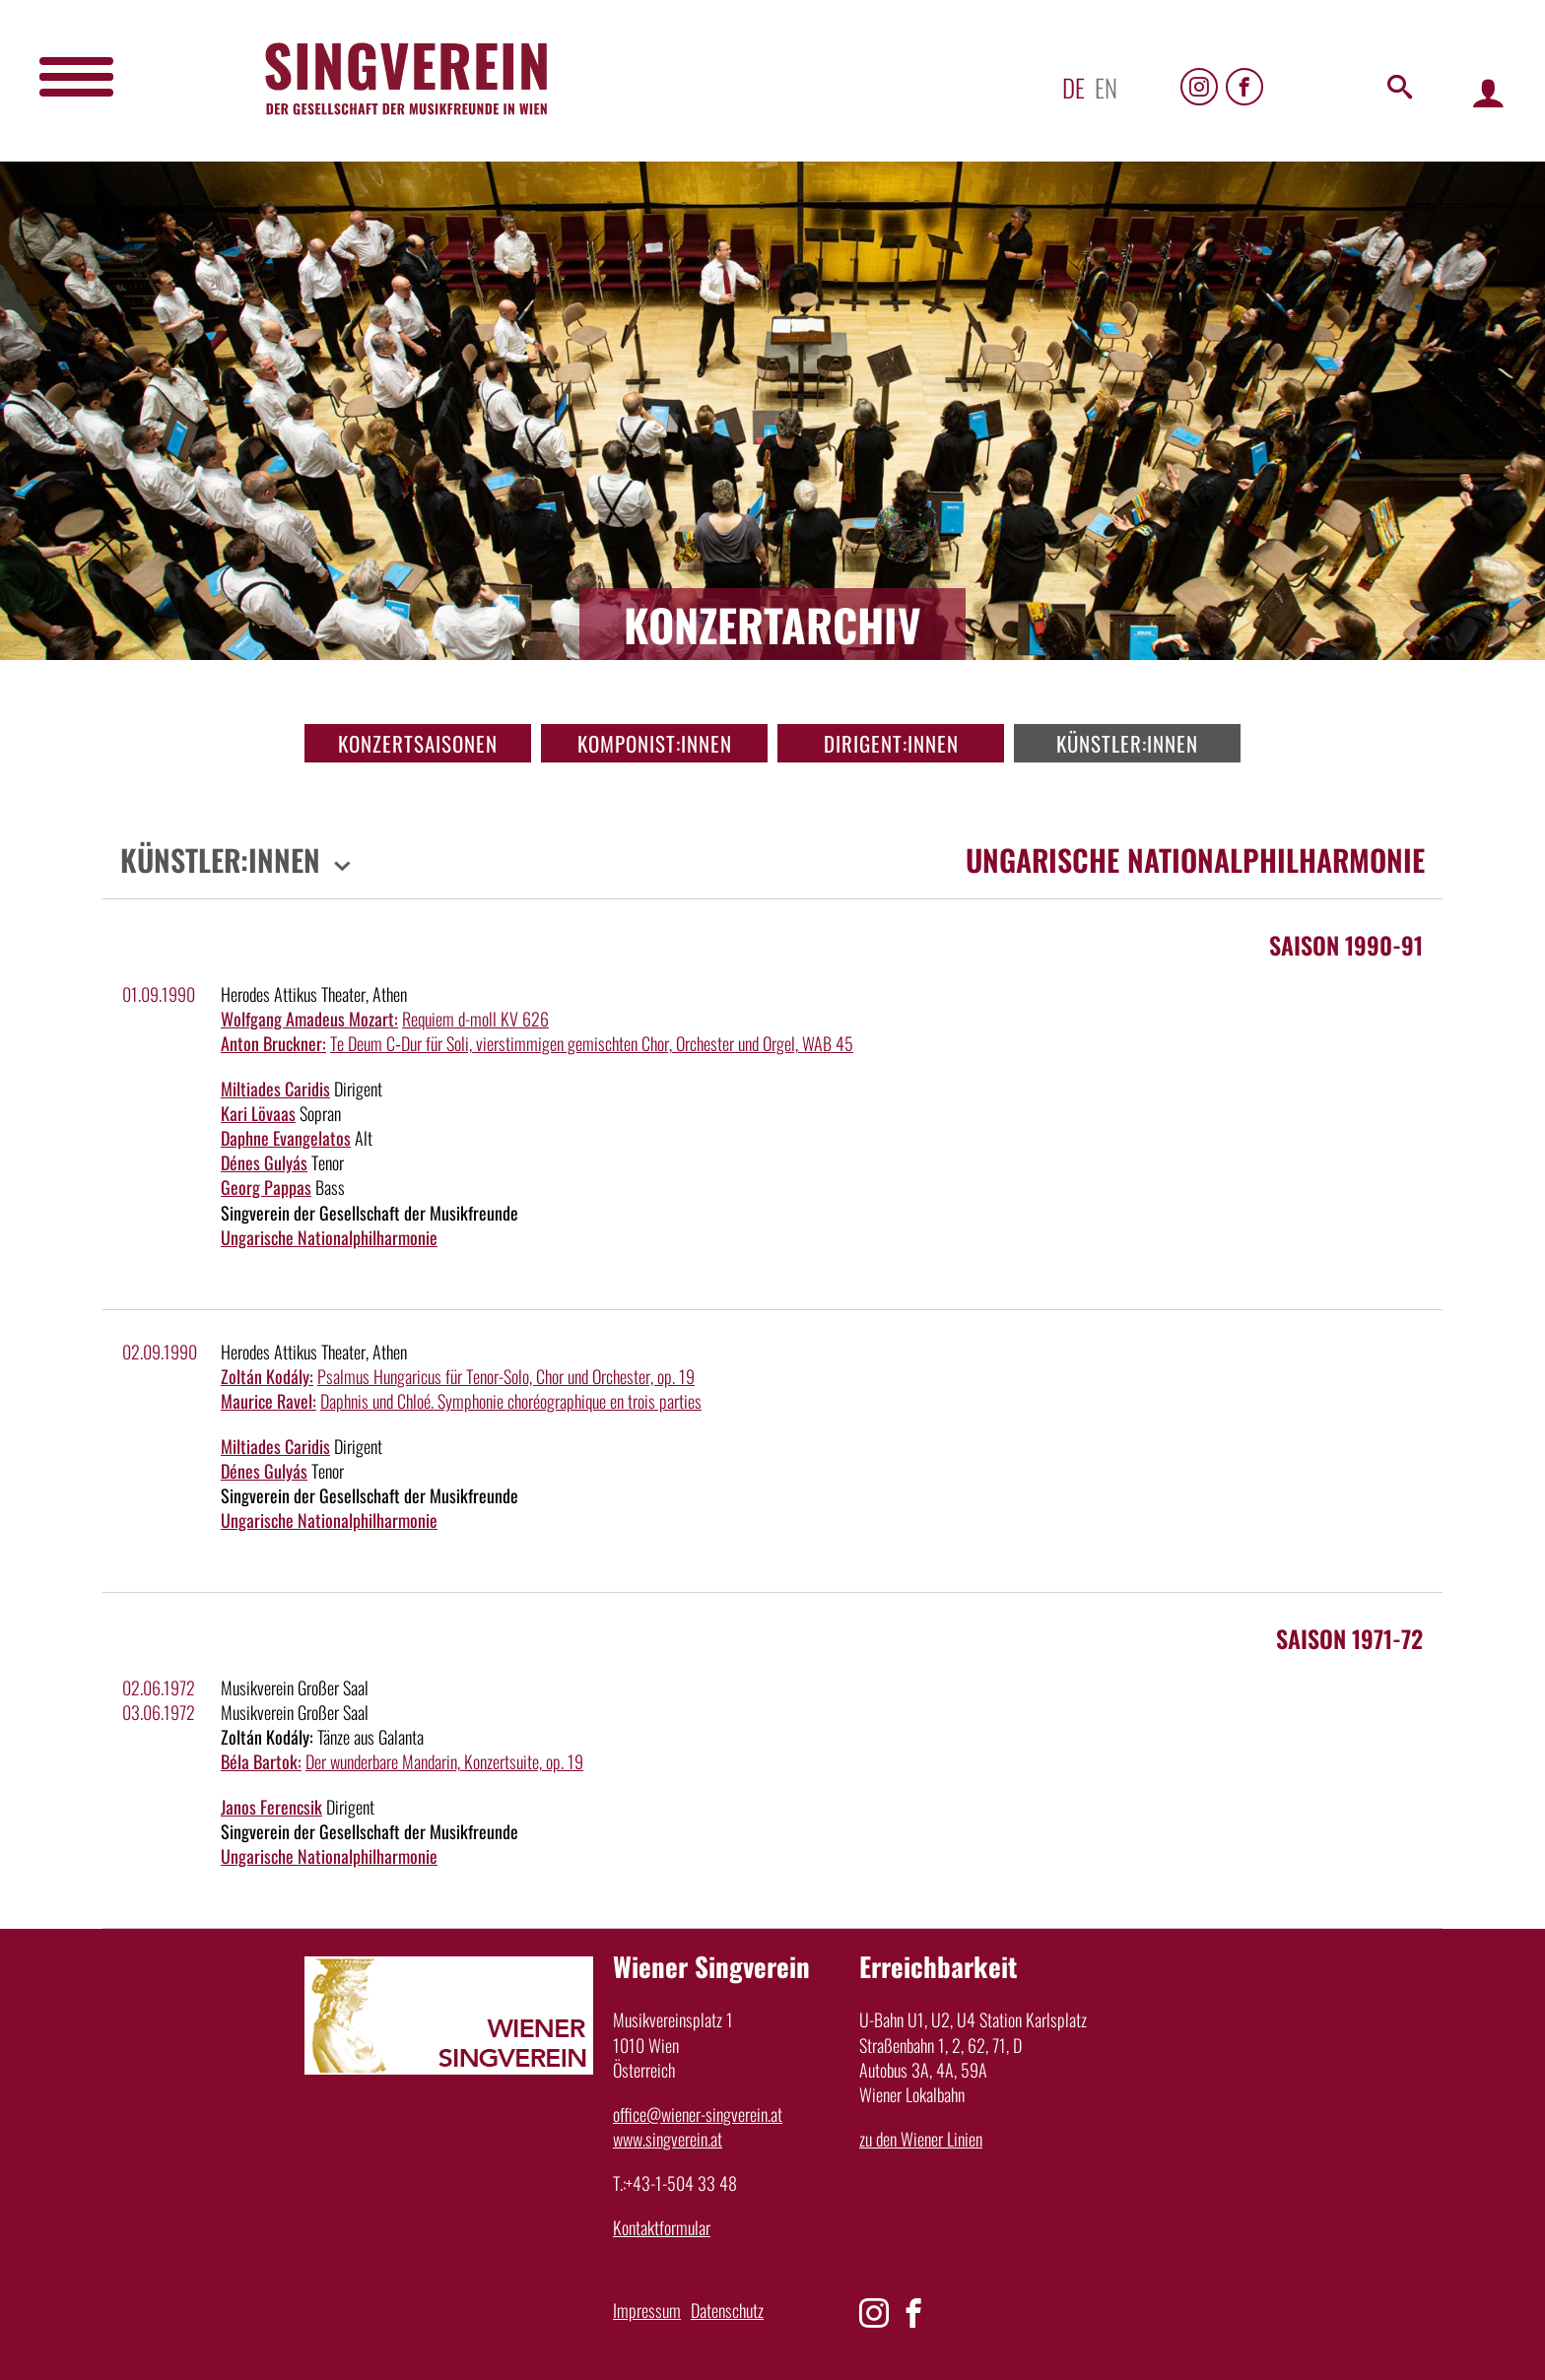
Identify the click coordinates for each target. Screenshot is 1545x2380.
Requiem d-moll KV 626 (475, 1018)
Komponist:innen (654, 743)
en (1106, 87)
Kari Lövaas (258, 1113)
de (1073, 87)
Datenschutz (727, 2310)
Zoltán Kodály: (267, 1376)
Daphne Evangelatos (286, 1138)
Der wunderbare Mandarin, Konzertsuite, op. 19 (444, 1761)
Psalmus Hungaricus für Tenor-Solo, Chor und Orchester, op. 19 (506, 1376)
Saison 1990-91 (1346, 944)
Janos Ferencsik (271, 1806)
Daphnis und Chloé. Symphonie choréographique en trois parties (511, 1401)
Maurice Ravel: (268, 1401)
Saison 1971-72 (1349, 1638)
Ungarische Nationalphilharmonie (329, 1237)
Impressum (647, 2310)
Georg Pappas (266, 1187)
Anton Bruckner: (273, 1043)
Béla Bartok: (261, 1761)
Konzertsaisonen (418, 743)
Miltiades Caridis (275, 1088)
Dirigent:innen (891, 743)
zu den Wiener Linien (920, 2138)
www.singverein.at (667, 2138)
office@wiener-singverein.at (697, 2114)
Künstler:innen (1127, 743)
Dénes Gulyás (264, 1162)
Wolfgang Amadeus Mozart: (309, 1018)
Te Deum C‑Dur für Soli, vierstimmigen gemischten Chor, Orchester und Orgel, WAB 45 (591, 1043)
